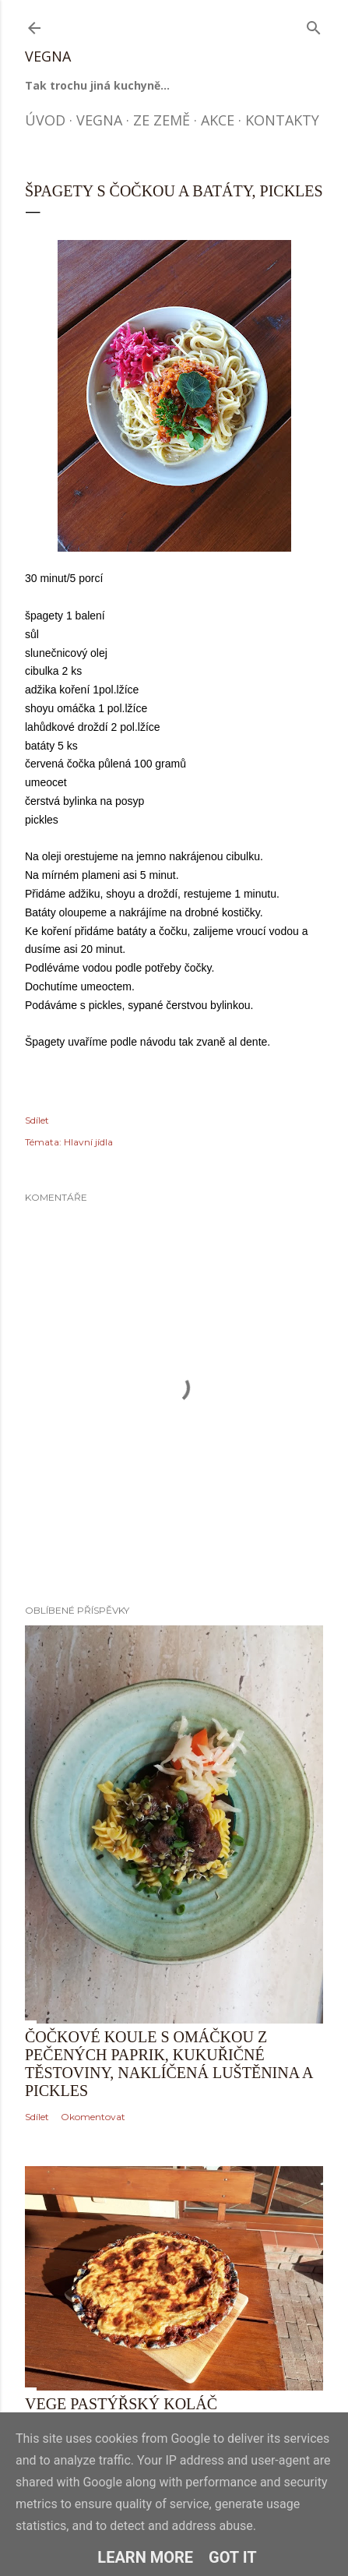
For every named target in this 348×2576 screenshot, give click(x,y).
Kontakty (282, 120)
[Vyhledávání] (313, 25)
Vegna (48, 56)
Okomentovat (93, 2117)
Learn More (145, 2557)
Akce (217, 120)
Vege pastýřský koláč (121, 2403)
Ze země (161, 120)
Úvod (45, 120)
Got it (233, 2557)
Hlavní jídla (88, 1142)
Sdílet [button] (37, 1120)
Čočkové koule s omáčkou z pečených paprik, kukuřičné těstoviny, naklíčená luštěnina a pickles (168, 2063)
